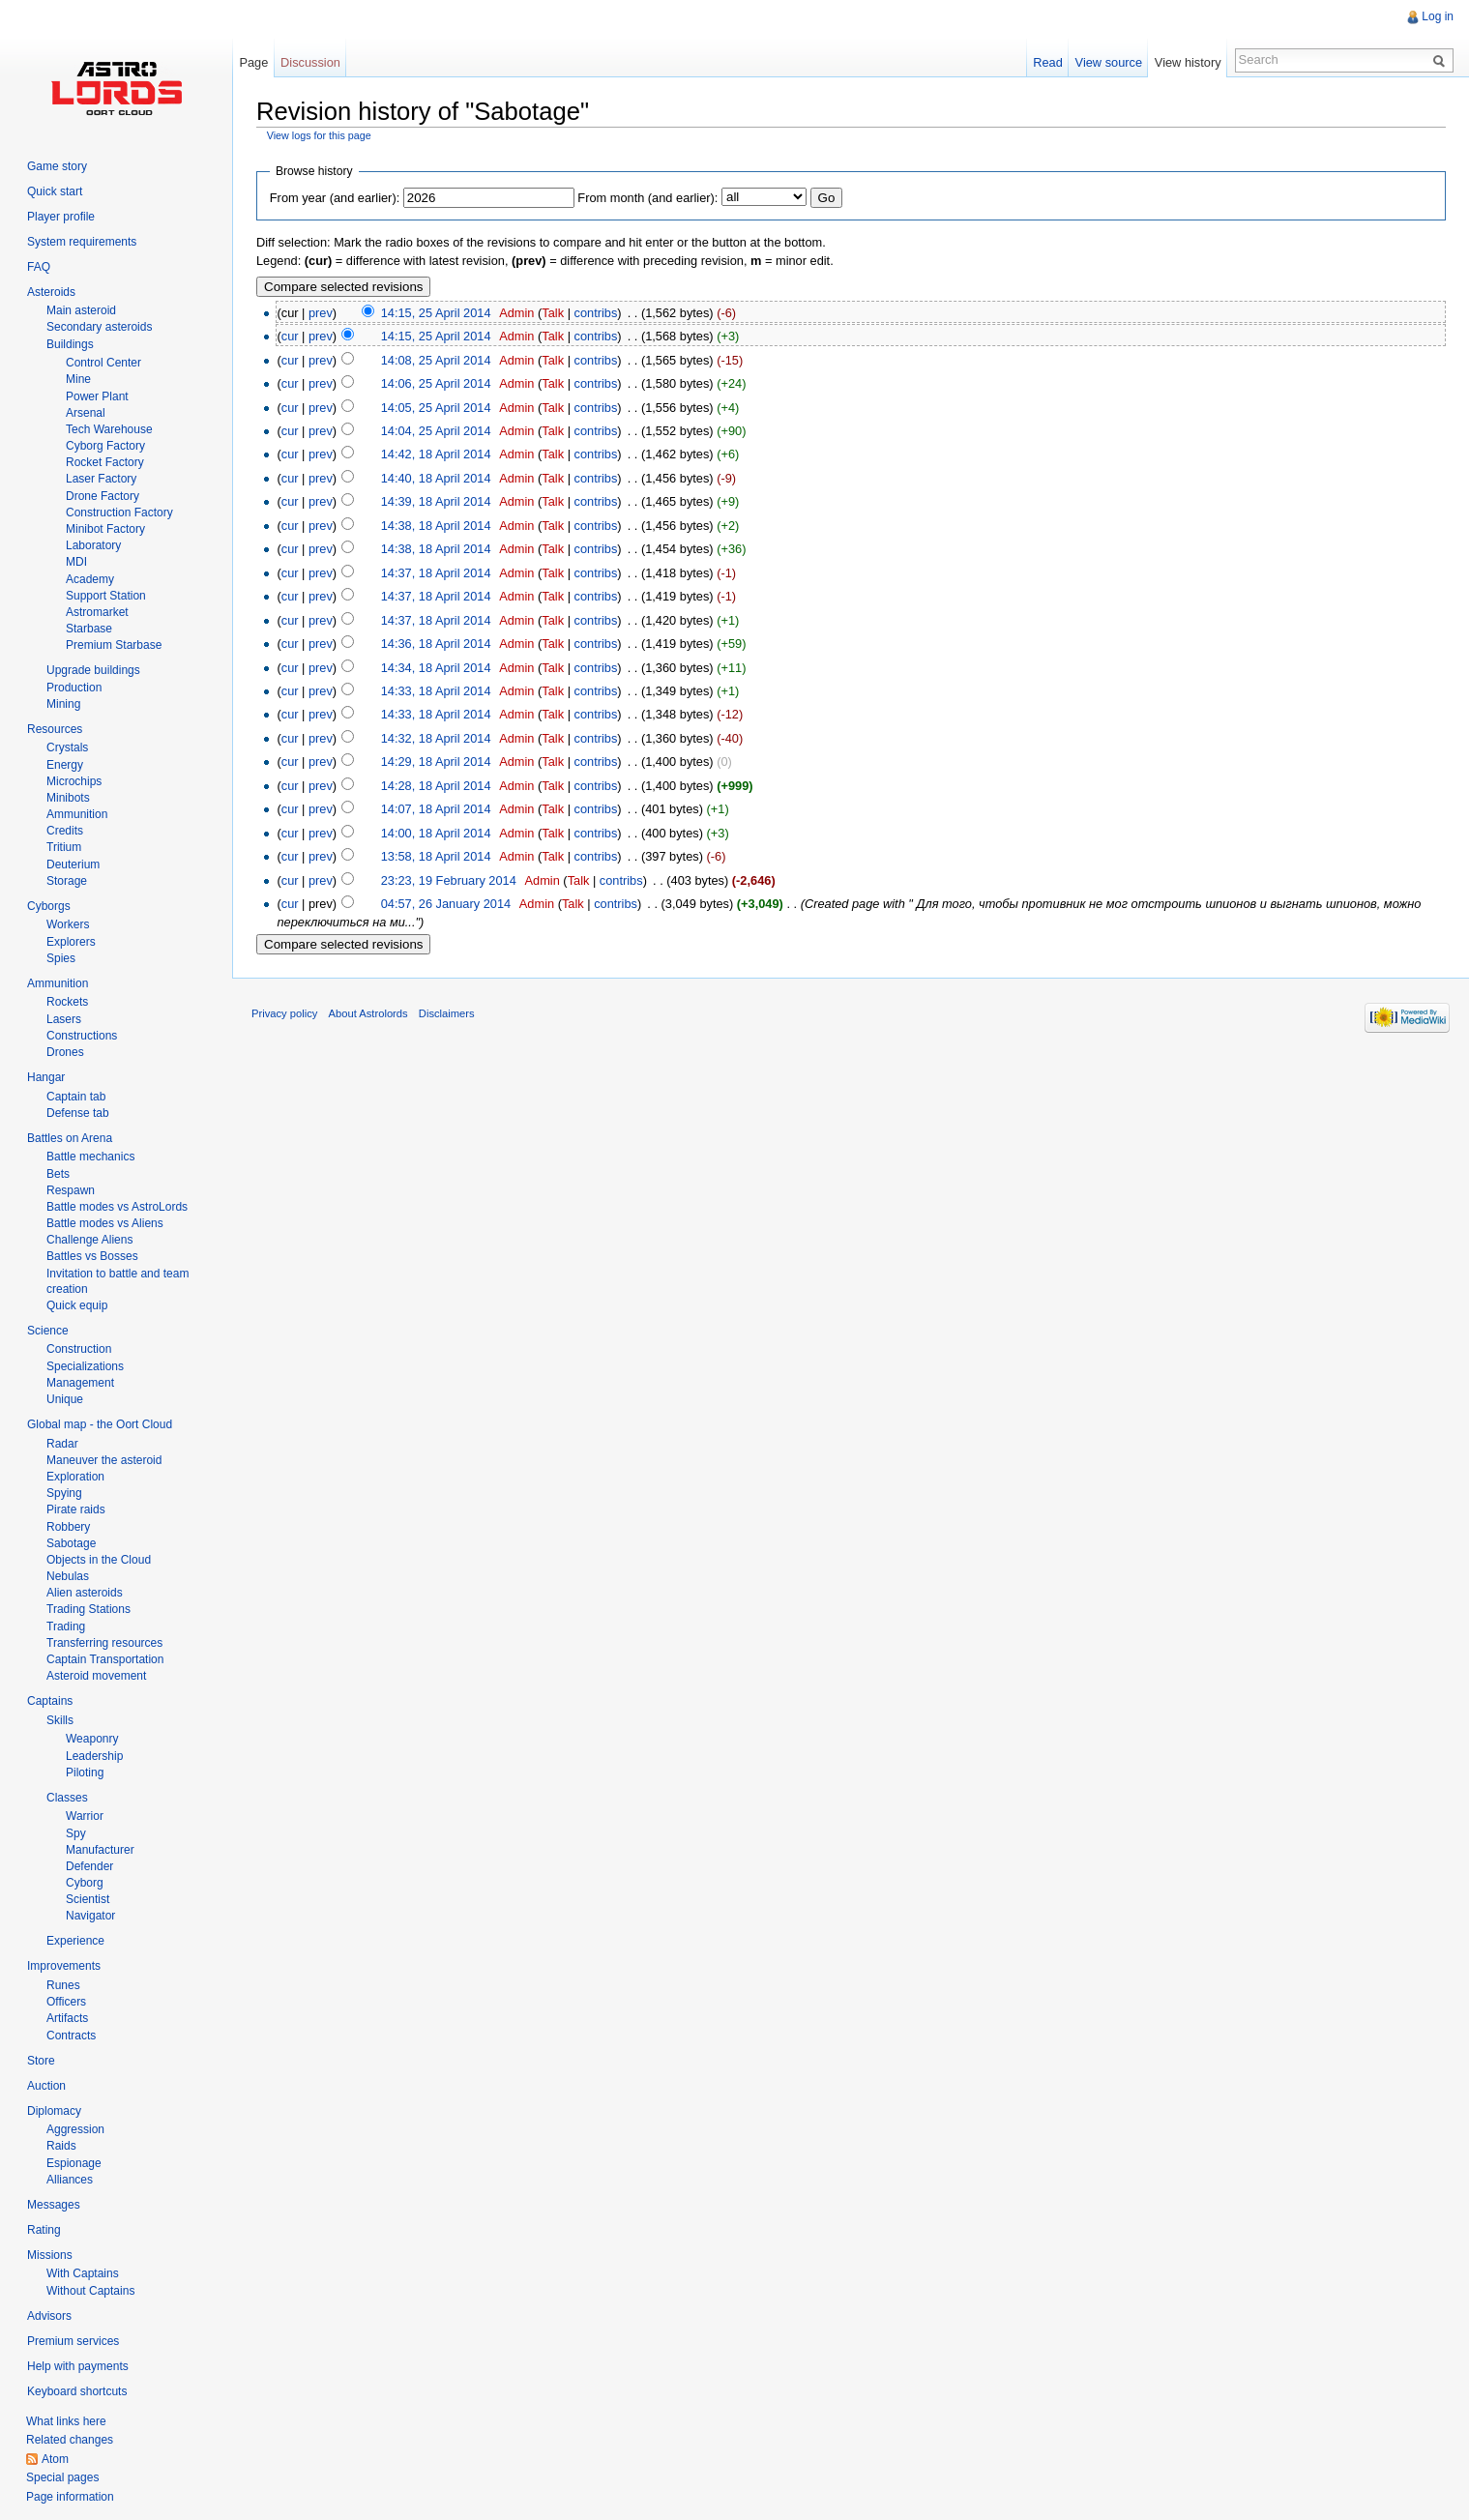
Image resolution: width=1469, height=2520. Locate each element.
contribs (596, 313)
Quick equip (76, 1305)
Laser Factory (101, 478)
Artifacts (67, 2018)
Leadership (94, 1756)
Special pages (62, 2477)
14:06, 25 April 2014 (436, 383)
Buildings (70, 344)
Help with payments (78, 2366)
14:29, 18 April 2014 (436, 761)
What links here (66, 2421)
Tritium (63, 847)
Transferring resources (104, 1643)
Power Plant (97, 396)
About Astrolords (368, 1013)
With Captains (82, 2273)
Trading (65, 1626)
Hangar (46, 1077)
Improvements (64, 1966)
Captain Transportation (104, 1659)
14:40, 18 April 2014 (436, 478)
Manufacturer (100, 1850)
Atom (55, 2459)
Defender (89, 1866)
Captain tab (75, 1096)
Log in (1438, 16)
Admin (516, 313)
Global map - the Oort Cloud (99, 1424)
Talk (553, 313)
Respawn (70, 1190)
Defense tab (77, 1113)
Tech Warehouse (109, 429)
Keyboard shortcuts (77, 2391)
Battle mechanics (90, 1156)
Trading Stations (88, 1609)
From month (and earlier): (647, 197)
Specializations (85, 1366)
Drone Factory (102, 496)
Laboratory (93, 545)
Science (48, 1330)
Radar (62, 1443)
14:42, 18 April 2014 (436, 454)
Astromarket (97, 612)
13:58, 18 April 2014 (436, 856)
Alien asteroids (84, 1592)
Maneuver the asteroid (104, 1460)
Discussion (310, 62)
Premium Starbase (114, 645)
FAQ (38, 267)
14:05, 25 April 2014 (436, 407)
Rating (44, 2230)
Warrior (84, 1816)
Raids (61, 2146)
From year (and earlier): (334, 197)
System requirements (81, 242)
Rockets (67, 1002)
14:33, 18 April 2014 (436, 691)
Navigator (90, 1915)
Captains (50, 1701)
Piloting (84, 1772)
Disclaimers (447, 1013)
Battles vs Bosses (92, 1256)
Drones (65, 1052)
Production (74, 687)
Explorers (71, 942)
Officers (66, 2001)
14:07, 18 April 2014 (436, 809)
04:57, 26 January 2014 (446, 903)
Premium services (73, 2341)
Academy (90, 579)
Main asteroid (81, 310)
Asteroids (51, 292)
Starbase (89, 628)
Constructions (81, 1035)
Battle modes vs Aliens (104, 1223)
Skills (59, 1720)
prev (320, 313)
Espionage (74, 2163)
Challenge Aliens (89, 1239)
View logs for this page (319, 135)
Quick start (54, 191)
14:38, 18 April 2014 (436, 525)
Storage (66, 881)
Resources (54, 729)
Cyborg (84, 1883)
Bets (58, 1174)
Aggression (75, 2129)
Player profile (61, 216)
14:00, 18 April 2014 (436, 833)
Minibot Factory (105, 529)
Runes (63, 1985)
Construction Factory (119, 512)
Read (1048, 62)
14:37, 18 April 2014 (436, 573)
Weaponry (92, 1738)
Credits (64, 830)
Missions (50, 2255)
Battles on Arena (69, 1138)
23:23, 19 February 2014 (448, 880)
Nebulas (67, 1576)
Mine (78, 379)
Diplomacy (54, 2111)
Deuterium (73, 864)
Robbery (68, 1527)
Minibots (68, 798)
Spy (76, 1833)
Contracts (71, 2035)
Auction (46, 2086)
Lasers (63, 1019)
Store (41, 2060)
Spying (64, 1493)
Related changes (69, 2440)
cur (290, 336)
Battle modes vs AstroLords (117, 1207)
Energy (64, 765)
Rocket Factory (105, 462)
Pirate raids (75, 1509)
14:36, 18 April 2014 (436, 643)
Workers (67, 924)
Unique (64, 1399)
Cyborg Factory (105, 446)
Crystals (67, 747)
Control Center (103, 362)
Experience (75, 1941)
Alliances (69, 2179)
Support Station (106, 595)
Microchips (74, 781)
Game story (57, 166)
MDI (76, 562)
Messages (53, 2205)
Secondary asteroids (99, 327)
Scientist (87, 1899)
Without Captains (90, 2291)
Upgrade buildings (93, 670)
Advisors (49, 2316)
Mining (63, 704)
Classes (67, 1797)
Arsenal (85, 413)
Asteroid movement (96, 1676)
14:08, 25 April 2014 (436, 360)
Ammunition (76, 814)
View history (1188, 62)
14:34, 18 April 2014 (436, 667)
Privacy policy (284, 1013)
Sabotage (71, 1543)
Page (253, 62)
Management (80, 1383)
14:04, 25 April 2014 (436, 431)
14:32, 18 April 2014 (436, 738)
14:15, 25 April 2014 (436, 313)
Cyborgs (49, 906)
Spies (60, 958)
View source (1108, 62)
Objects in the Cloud (98, 1560)
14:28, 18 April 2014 (436, 785)
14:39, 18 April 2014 (436, 501)
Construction (78, 1349)
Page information (70, 2497)
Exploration (75, 1476)
